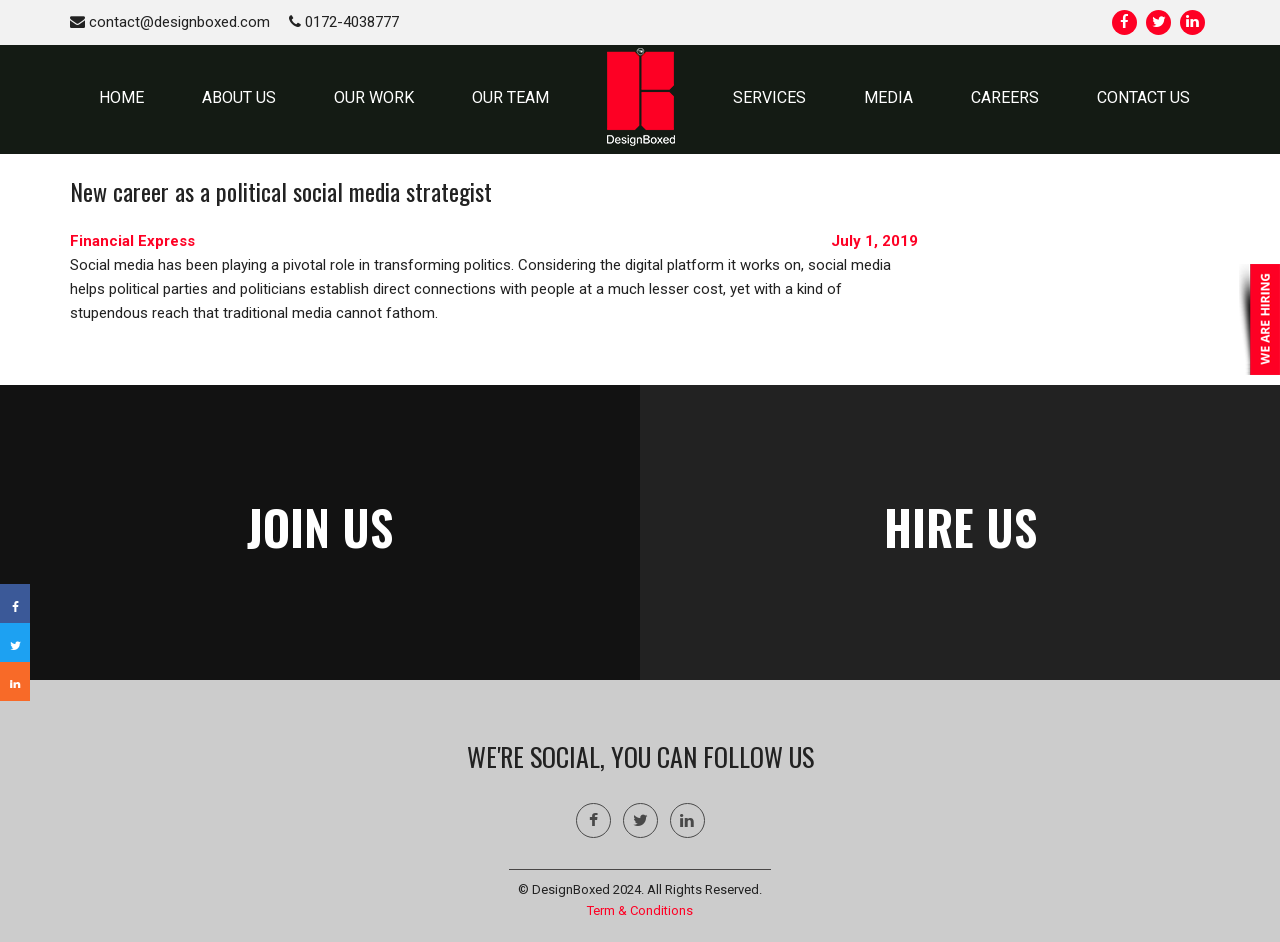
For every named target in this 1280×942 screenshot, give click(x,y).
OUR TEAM (510, 97)
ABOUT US (239, 97)
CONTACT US (1143, 97)
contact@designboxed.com (170, 22)
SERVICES (769, 97)
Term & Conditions (640, 910)
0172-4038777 (344, 22)
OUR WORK (374, 97)
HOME (121, 97)
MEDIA (888, 97)
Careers (1005, 97)
